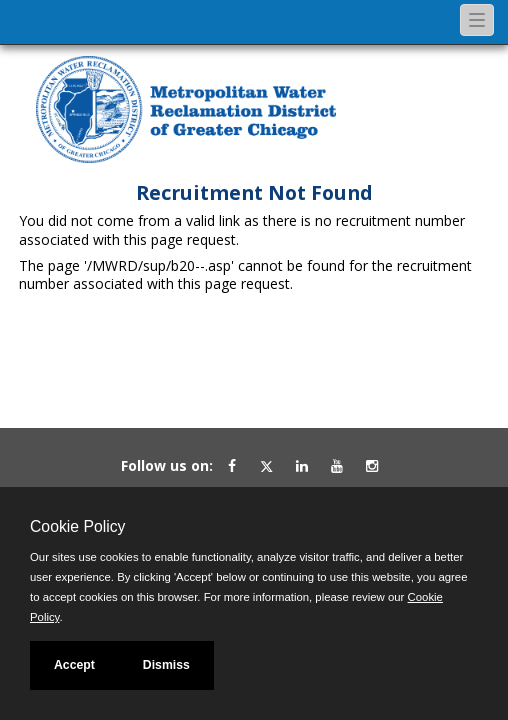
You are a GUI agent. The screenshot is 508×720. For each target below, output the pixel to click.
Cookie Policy (77, 526)
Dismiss (166, 665)
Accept (74, 665)
